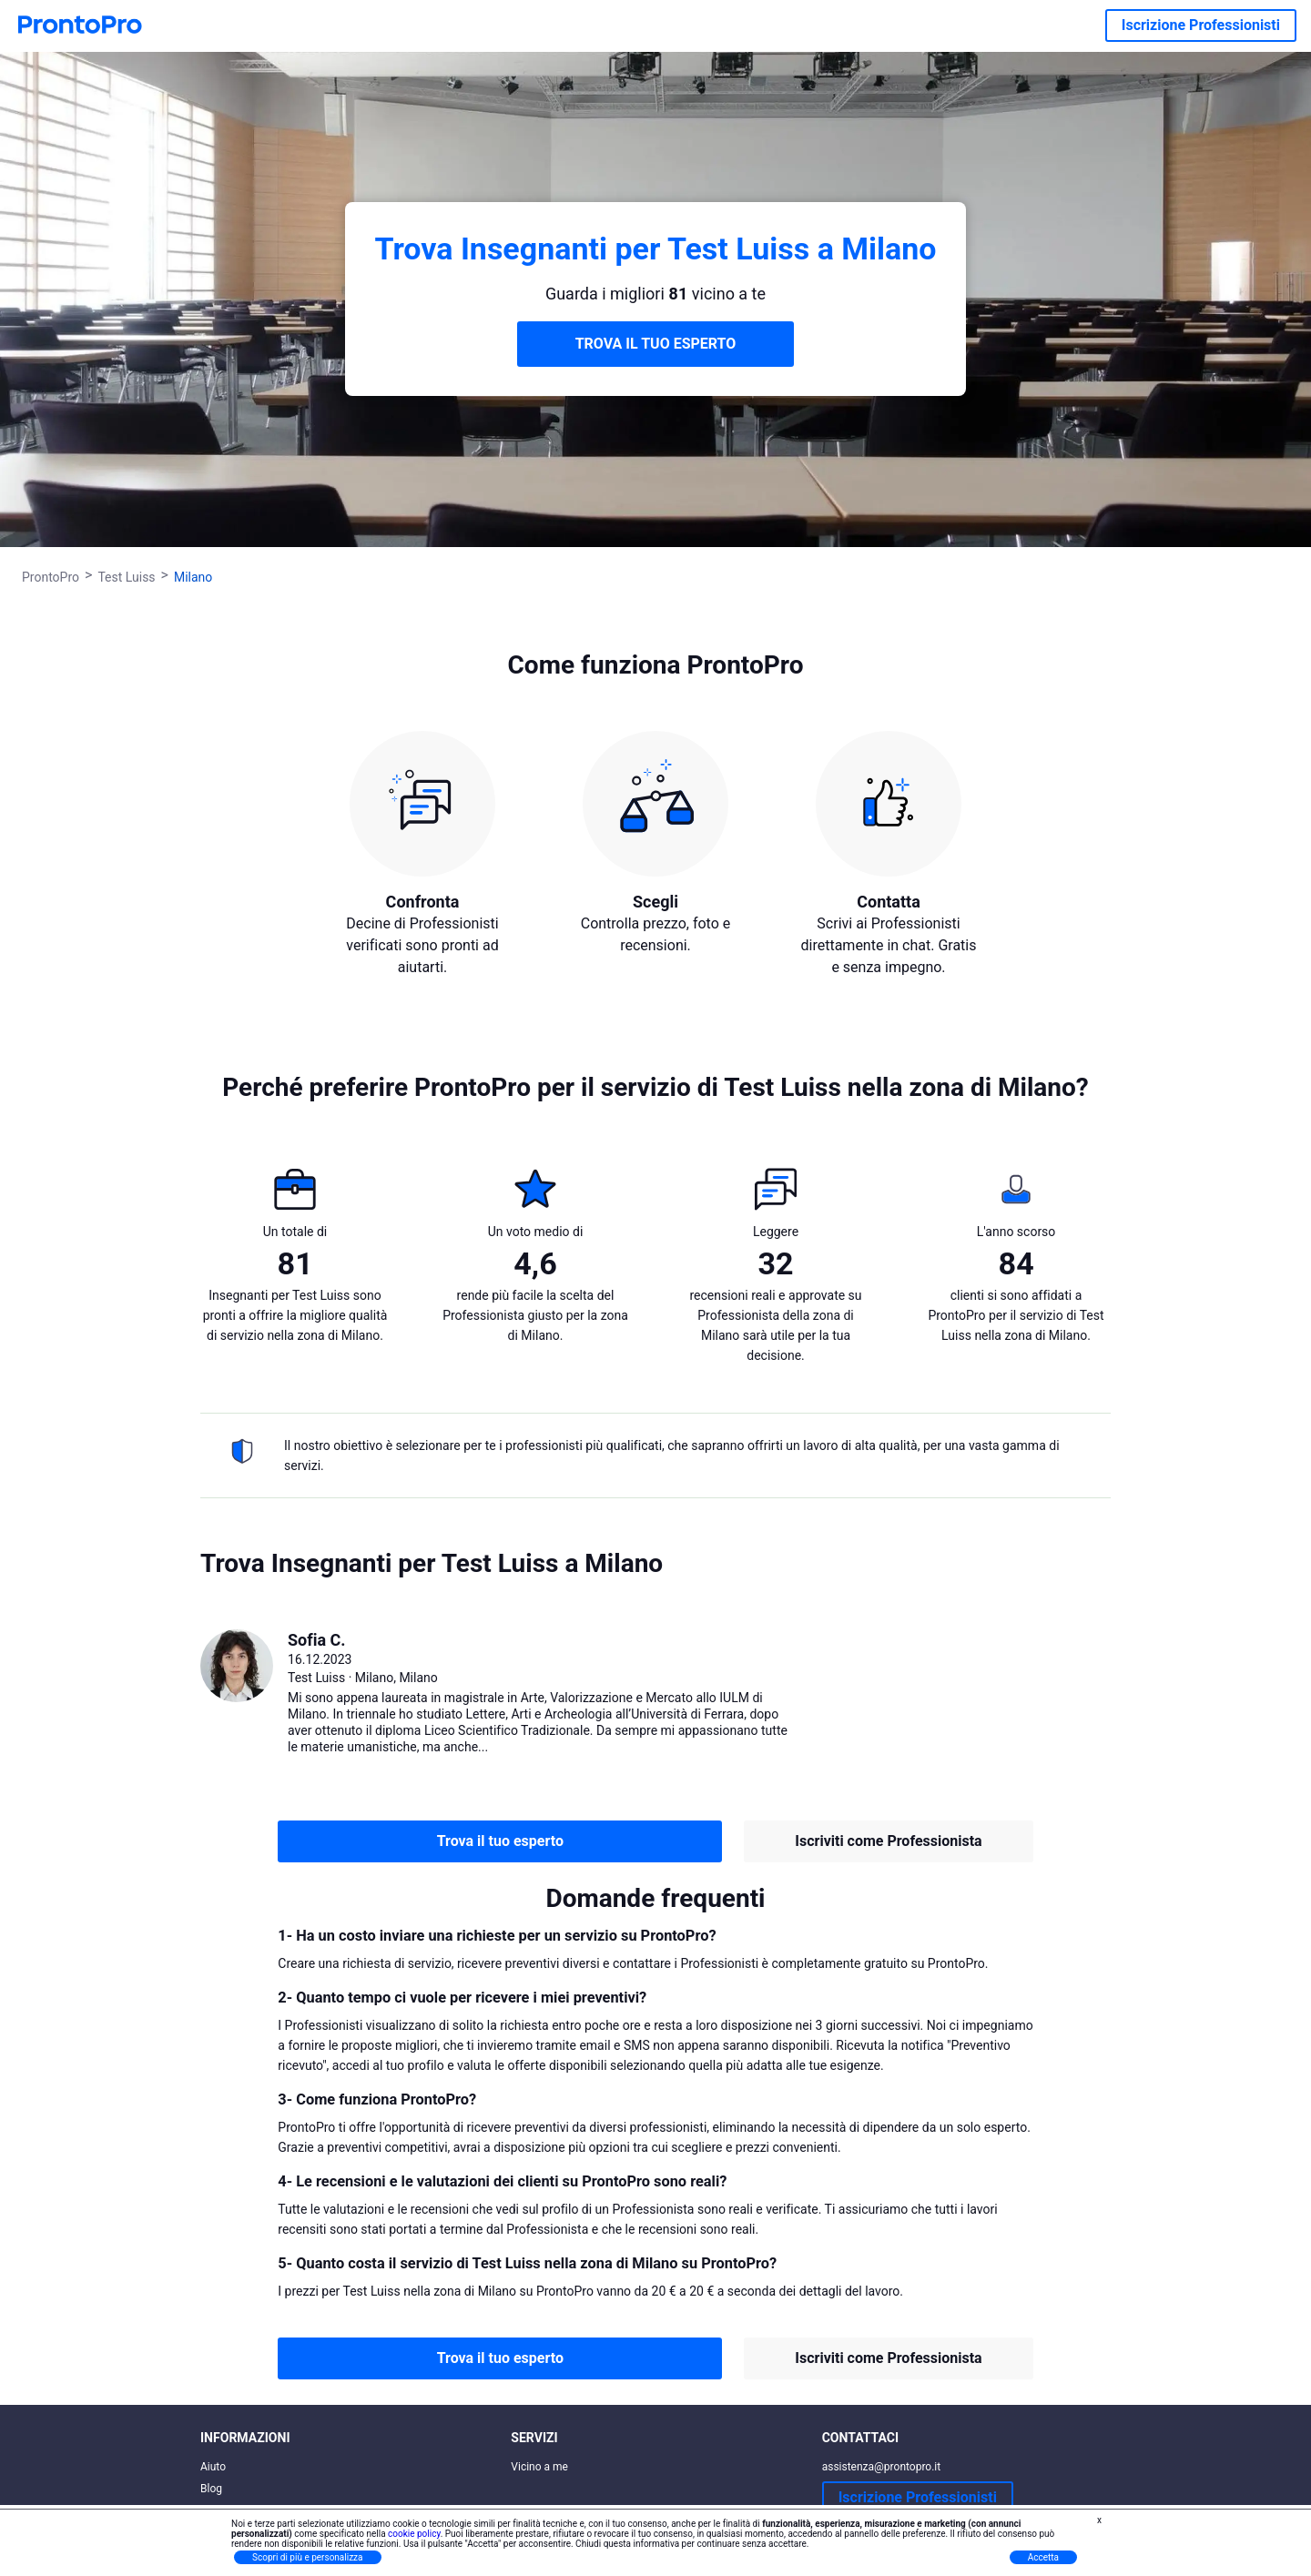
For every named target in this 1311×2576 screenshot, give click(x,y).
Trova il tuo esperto (500, 1841)
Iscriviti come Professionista (888, 1841)
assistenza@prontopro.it (881, 2466)
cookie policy (414, 2534)
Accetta (1043, 2557)
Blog (211, 2488)
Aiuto (213, 2466)
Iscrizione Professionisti (1201, 25)
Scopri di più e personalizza (307, 2557)
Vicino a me (539, 2466)
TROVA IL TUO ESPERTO (656, 343)
